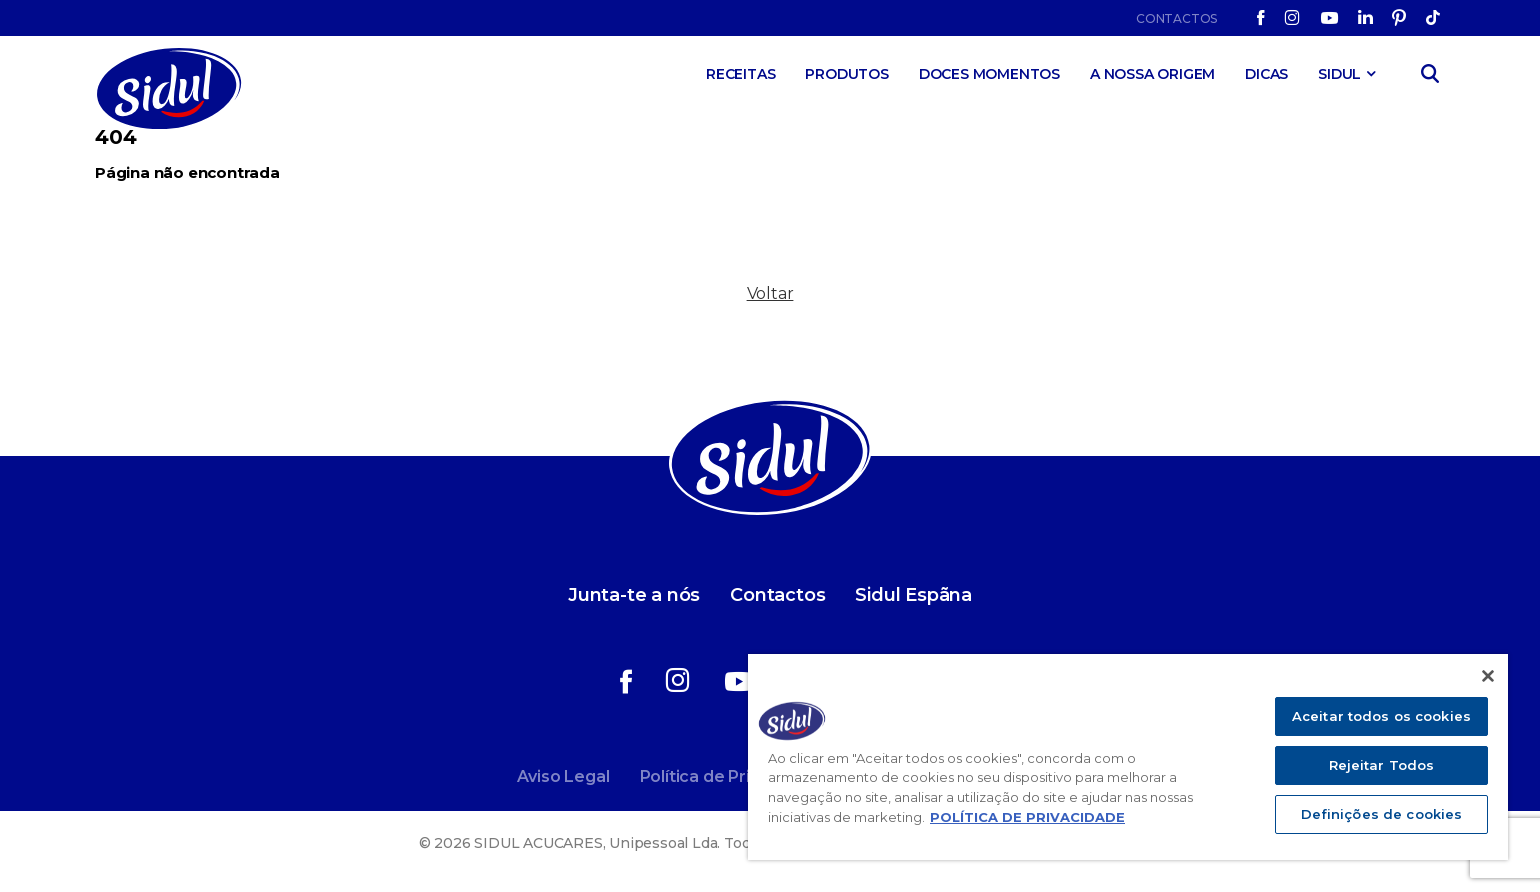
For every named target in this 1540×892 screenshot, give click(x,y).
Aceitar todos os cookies (1381, 716)
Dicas (1266, 74)
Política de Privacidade (732, 776)
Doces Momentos (989, 74)
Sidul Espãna (913, 595)
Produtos (846, 74)
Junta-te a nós (634, 595)
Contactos (1176, 18)
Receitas (740, 74)
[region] (1128, 757)
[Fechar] (1488, 676)
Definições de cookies (1382, 814)
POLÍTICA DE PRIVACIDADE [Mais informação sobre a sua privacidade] (1027, 817)
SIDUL (1339, 74)
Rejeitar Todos (1382, 765)
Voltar (770, 293)
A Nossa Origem (1152, 74)
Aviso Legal (563, 776)
